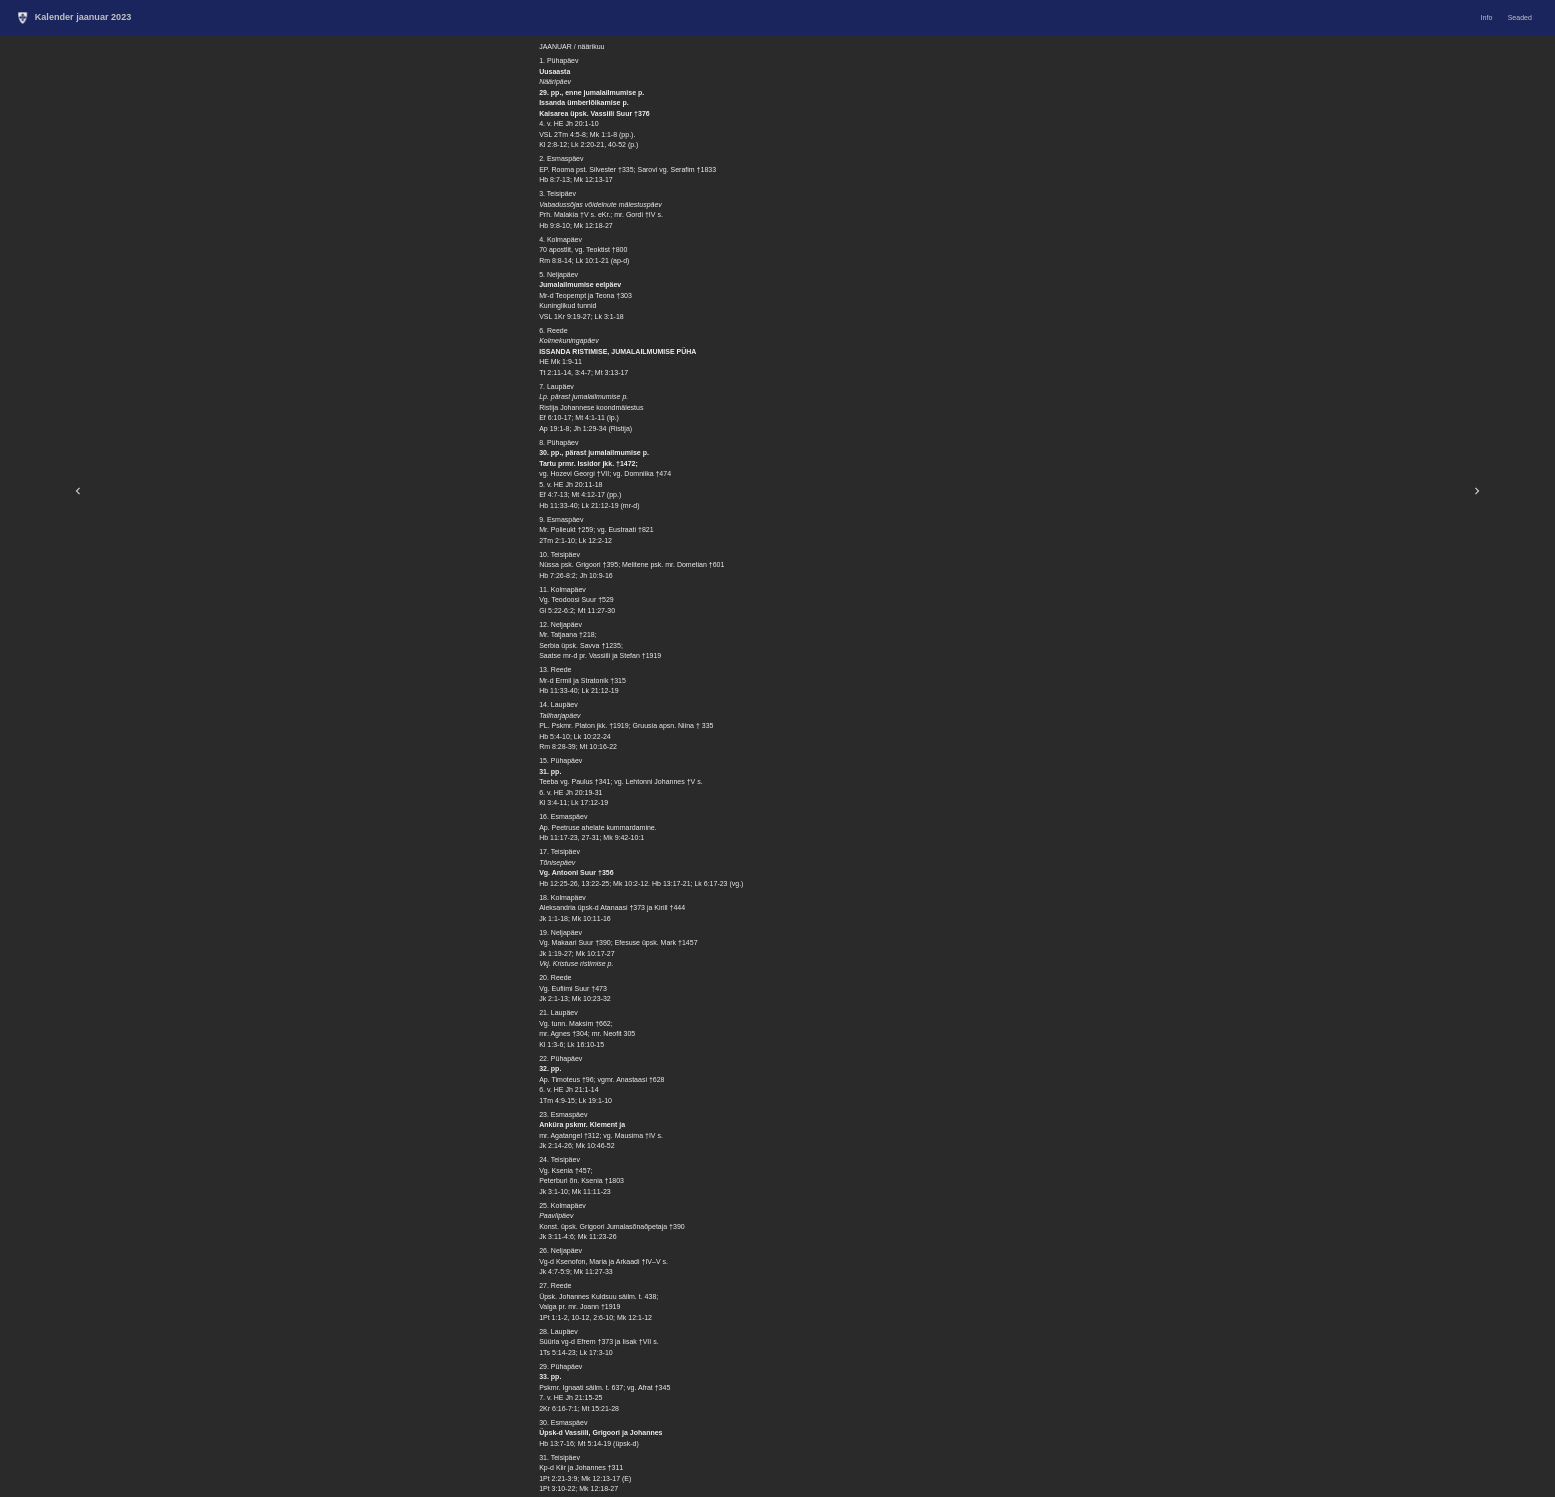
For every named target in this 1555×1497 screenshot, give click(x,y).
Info (1487, 17)
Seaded (1520, 17)
